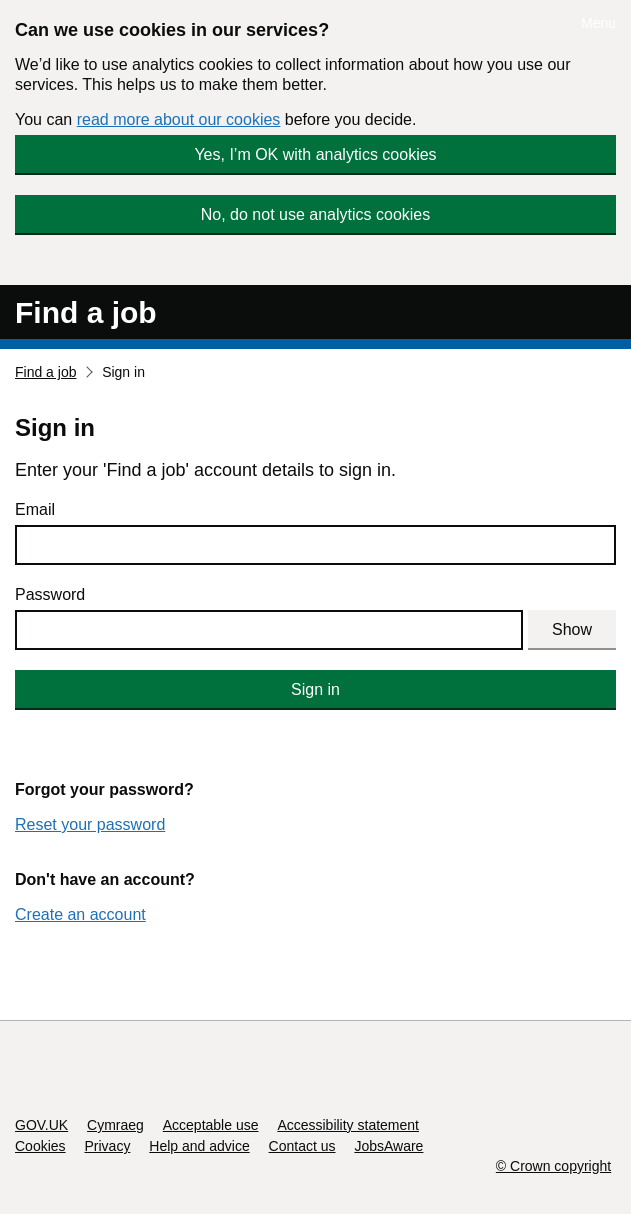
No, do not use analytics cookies (315, 214)
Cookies (40, 1146)
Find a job (86, 312)
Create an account (80, 914)
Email (35, 509)
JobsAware (388, 1146)
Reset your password (90, 824)
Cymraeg (115, 1125)
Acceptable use (211, 1125)
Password (50, 594)
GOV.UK (41, 1125)
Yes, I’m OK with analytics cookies (315, 154)
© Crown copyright (553, 1166)
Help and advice (199, 1146)
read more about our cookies (179, 119)
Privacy (107, 1146)
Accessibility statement (348, 1125)
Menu (598, 23)
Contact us (302, 1146)
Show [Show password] (572, 629)
